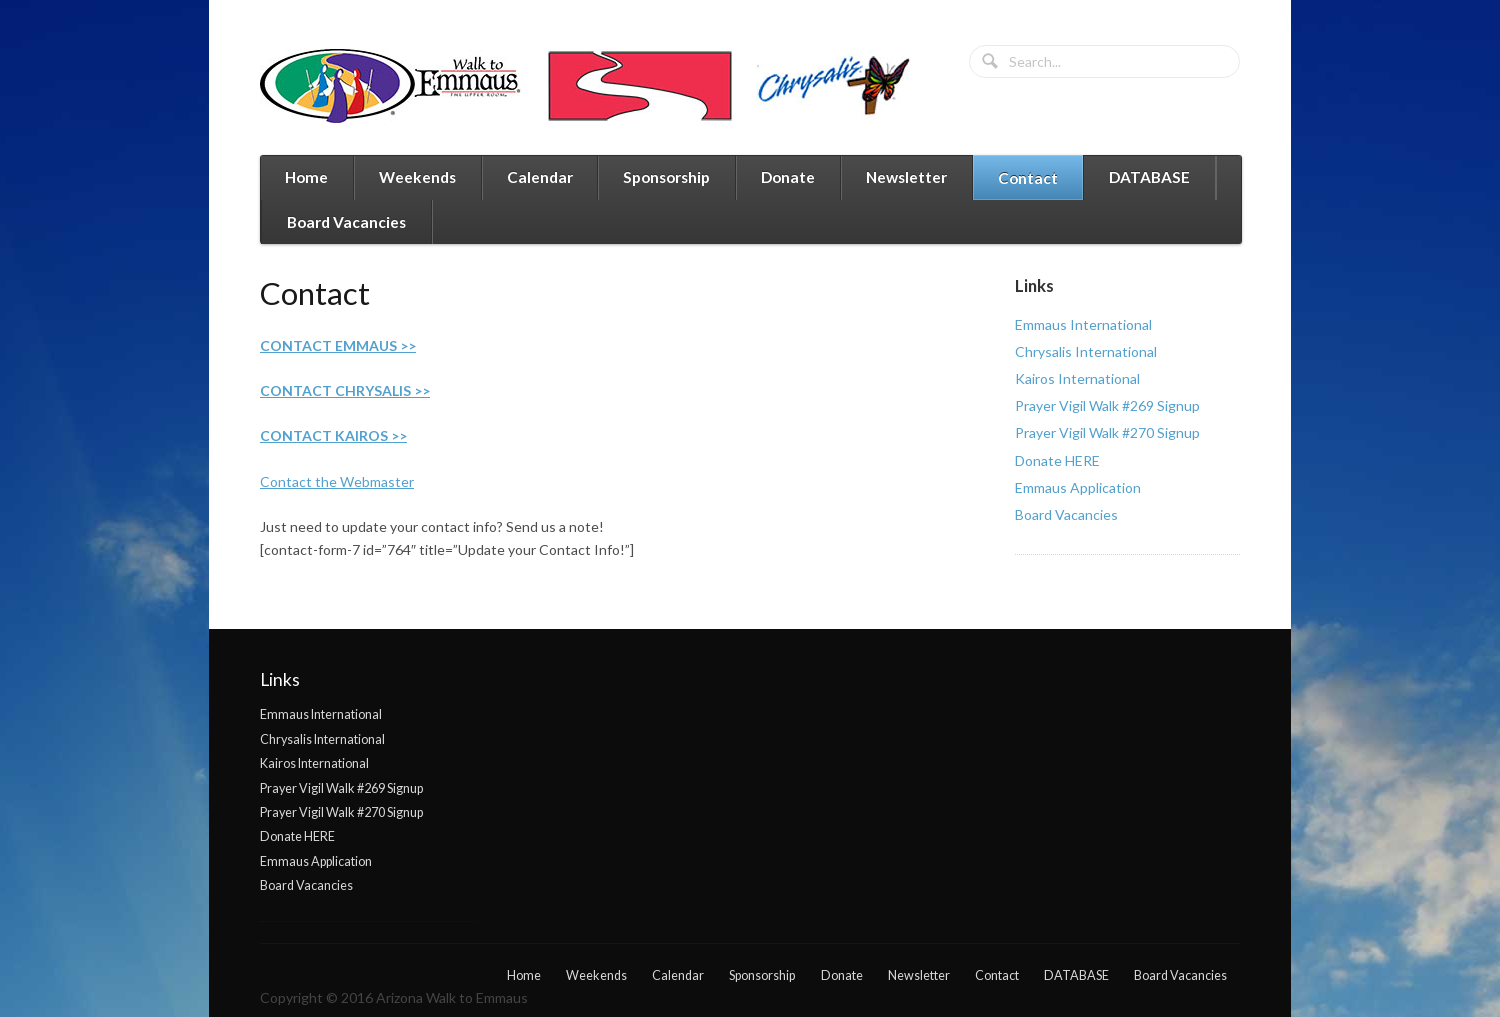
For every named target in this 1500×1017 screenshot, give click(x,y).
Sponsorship (666, 177)
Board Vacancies (346, 222)
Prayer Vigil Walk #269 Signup (1107, 405)
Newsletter (906, 177)
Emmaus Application (1078, 487)
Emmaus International (1083, 324)
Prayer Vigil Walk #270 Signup (1107, 432)
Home (306, 177)
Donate (788, 177)
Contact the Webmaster (337, 481)
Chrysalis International (1086, 351)
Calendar (540, 177)
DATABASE (1149, 177)
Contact (1028, 178)
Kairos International (1077, 378)
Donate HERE (1057, 460)
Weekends (417, 177)
